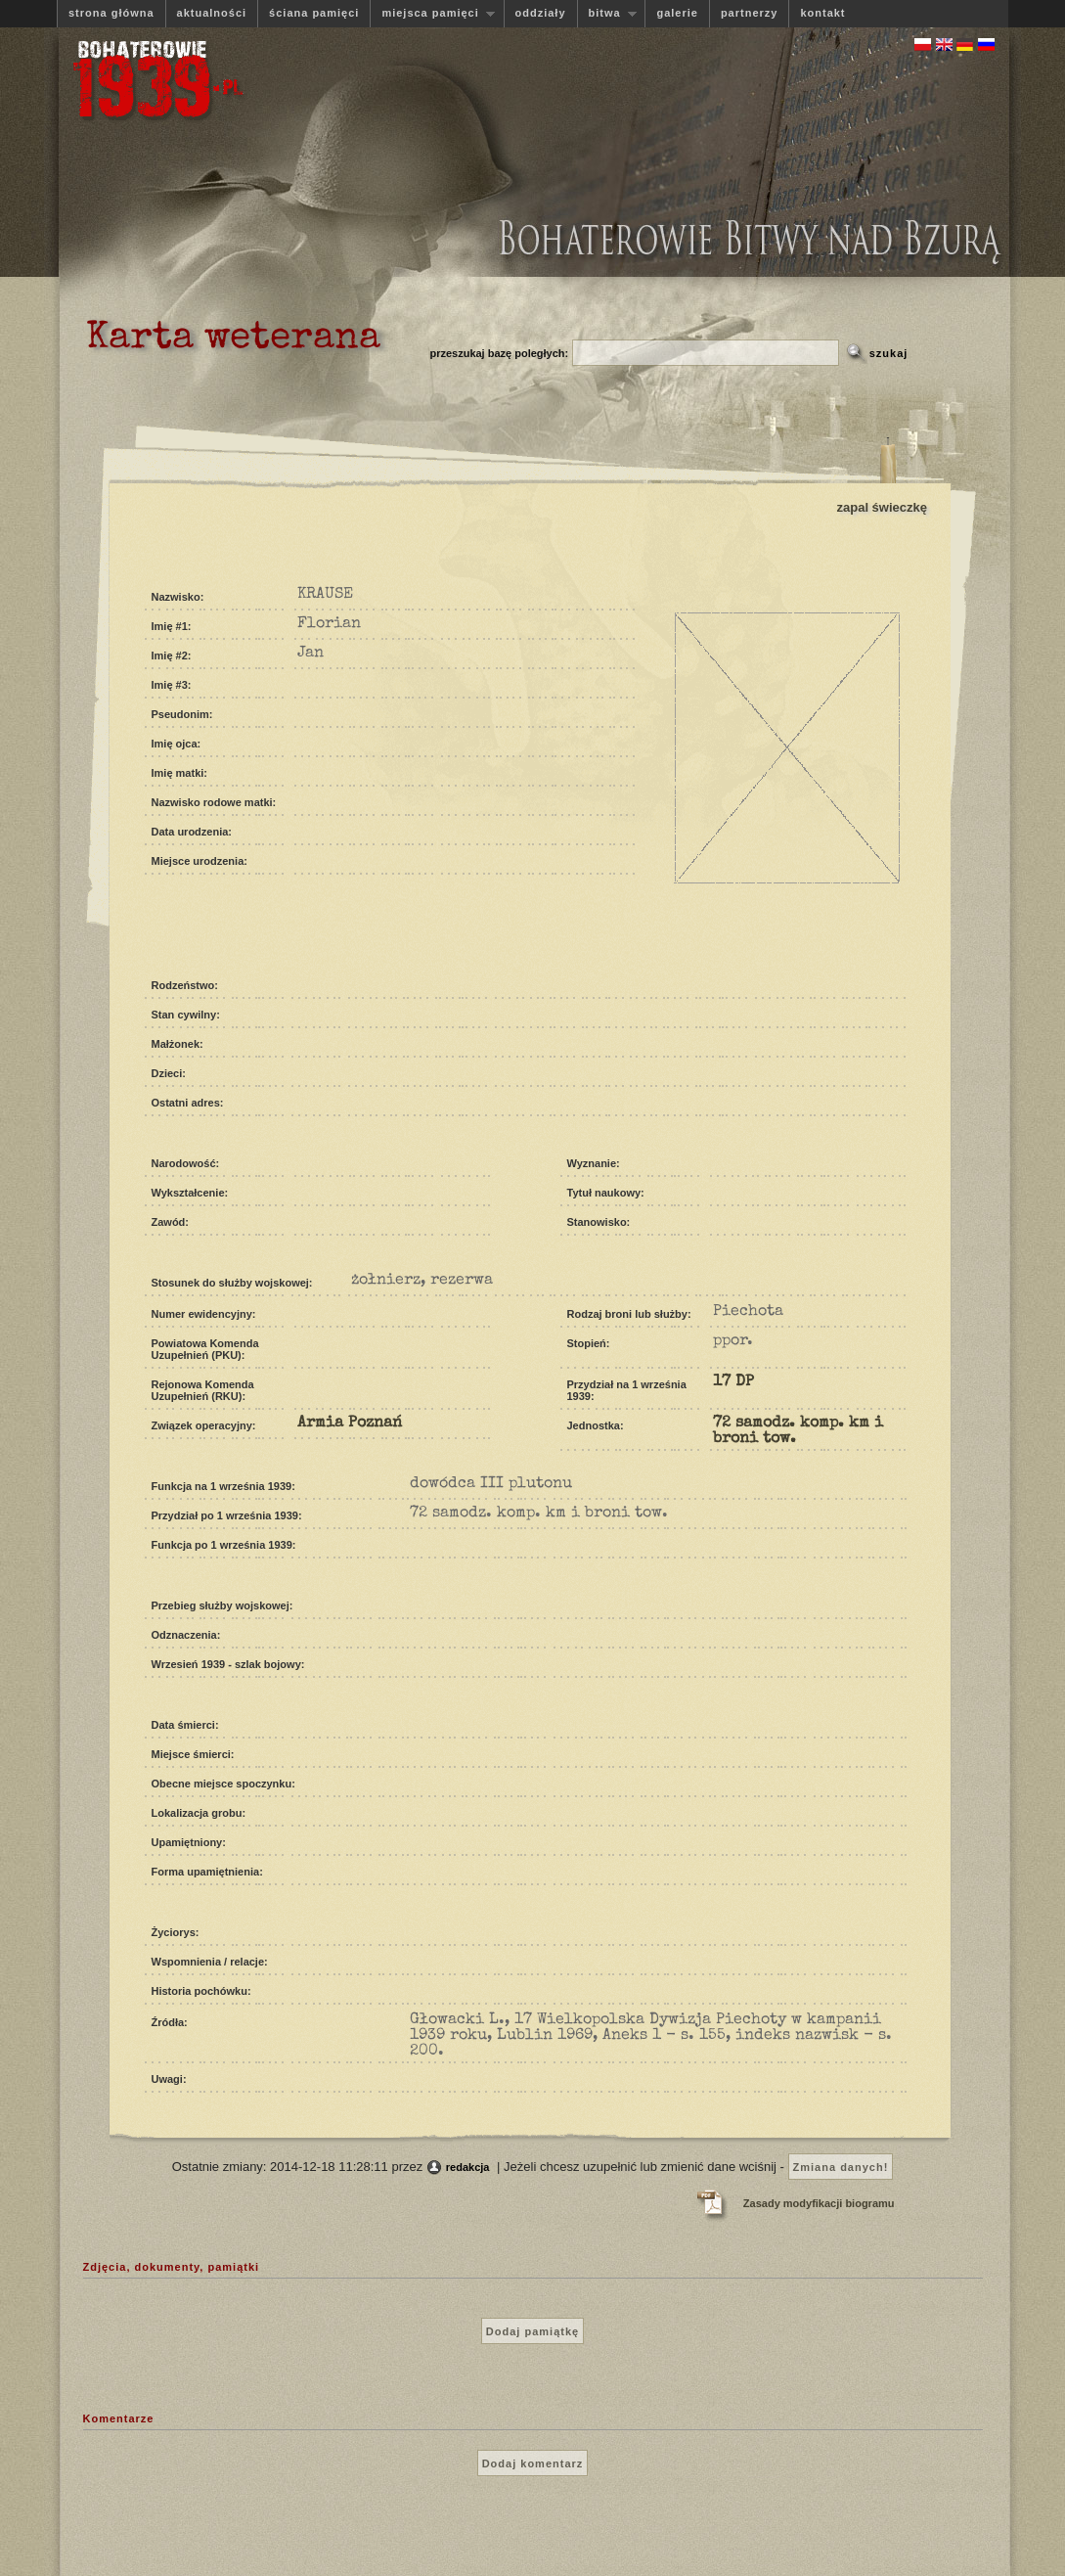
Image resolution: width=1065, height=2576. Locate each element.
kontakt (822, 13)
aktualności (212, 13)
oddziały (540, 13)
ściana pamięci (314, 13)
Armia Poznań (349, 1423)
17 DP (733, 1382)
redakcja (468, 2167)
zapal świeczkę (882, 507)
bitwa (607, 13)
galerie (676, 13)
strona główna (111, 13)
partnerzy (749, 13)
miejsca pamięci (432, 13)
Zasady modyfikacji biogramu (819, 2203)
